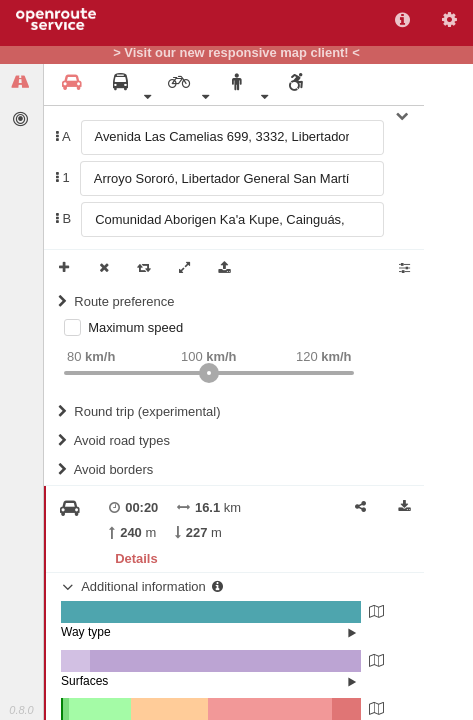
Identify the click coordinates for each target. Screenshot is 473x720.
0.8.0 (21, 710)
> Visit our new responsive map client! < (236, 53)
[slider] (209, 373)
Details (136, 558)
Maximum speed (135, 327)
